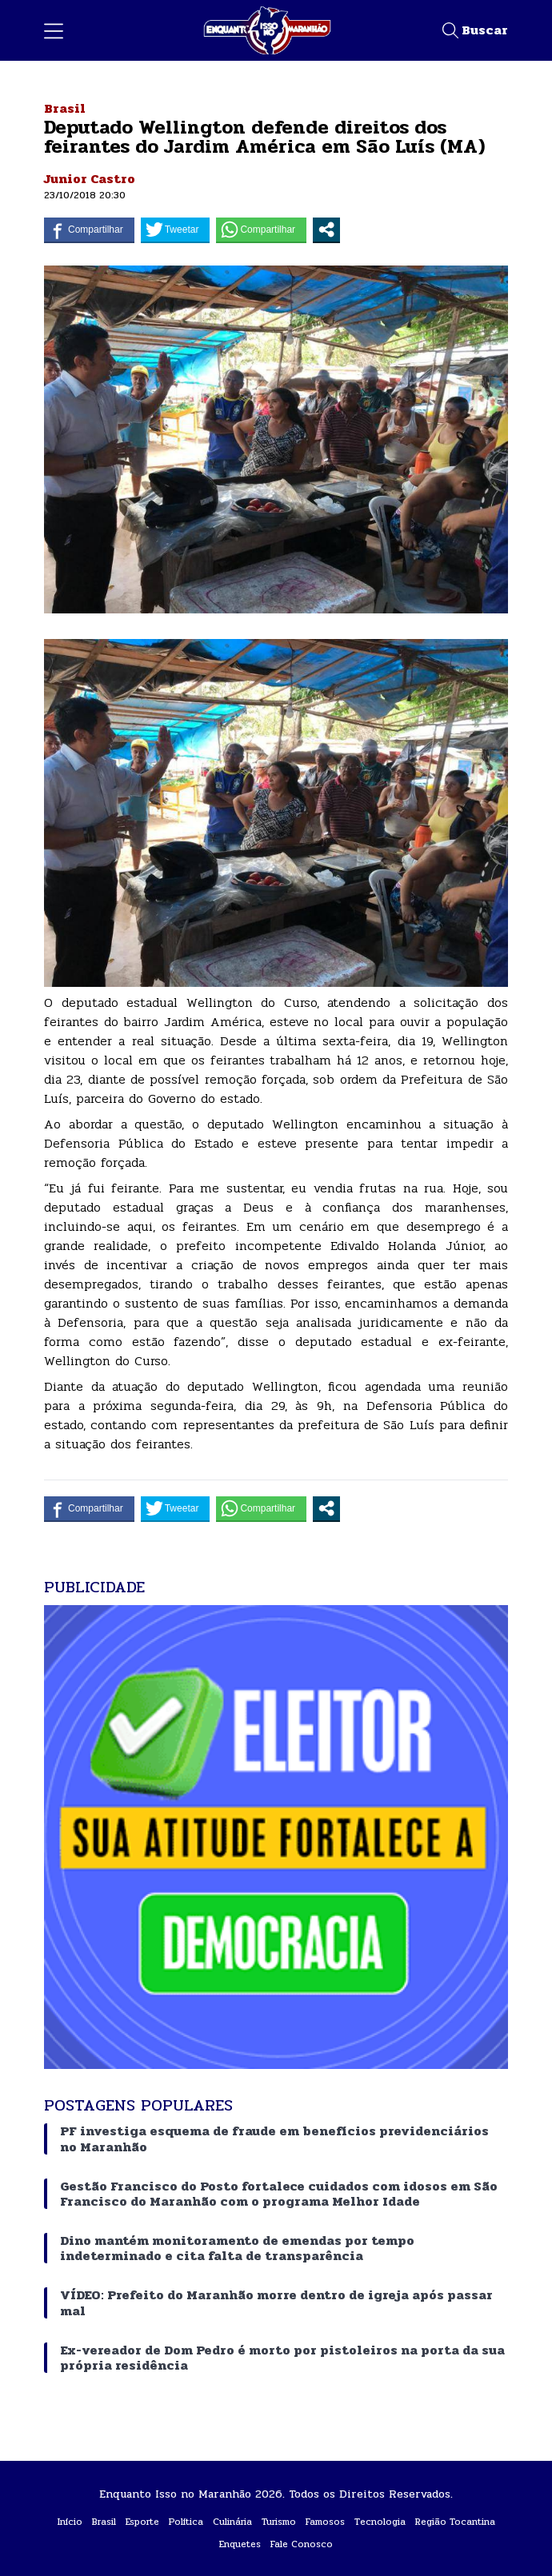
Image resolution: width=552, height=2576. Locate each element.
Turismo (279, 2521)
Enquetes (240, 2544)
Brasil (65, 108)
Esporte (142, 2521)
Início (70, 2521)
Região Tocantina (455, 2521)
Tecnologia (380, 2521)
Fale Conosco (301, 2544)
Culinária (232, 2521)
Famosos (325, 2521)
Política (186, 2521)
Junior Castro (89, 179)
